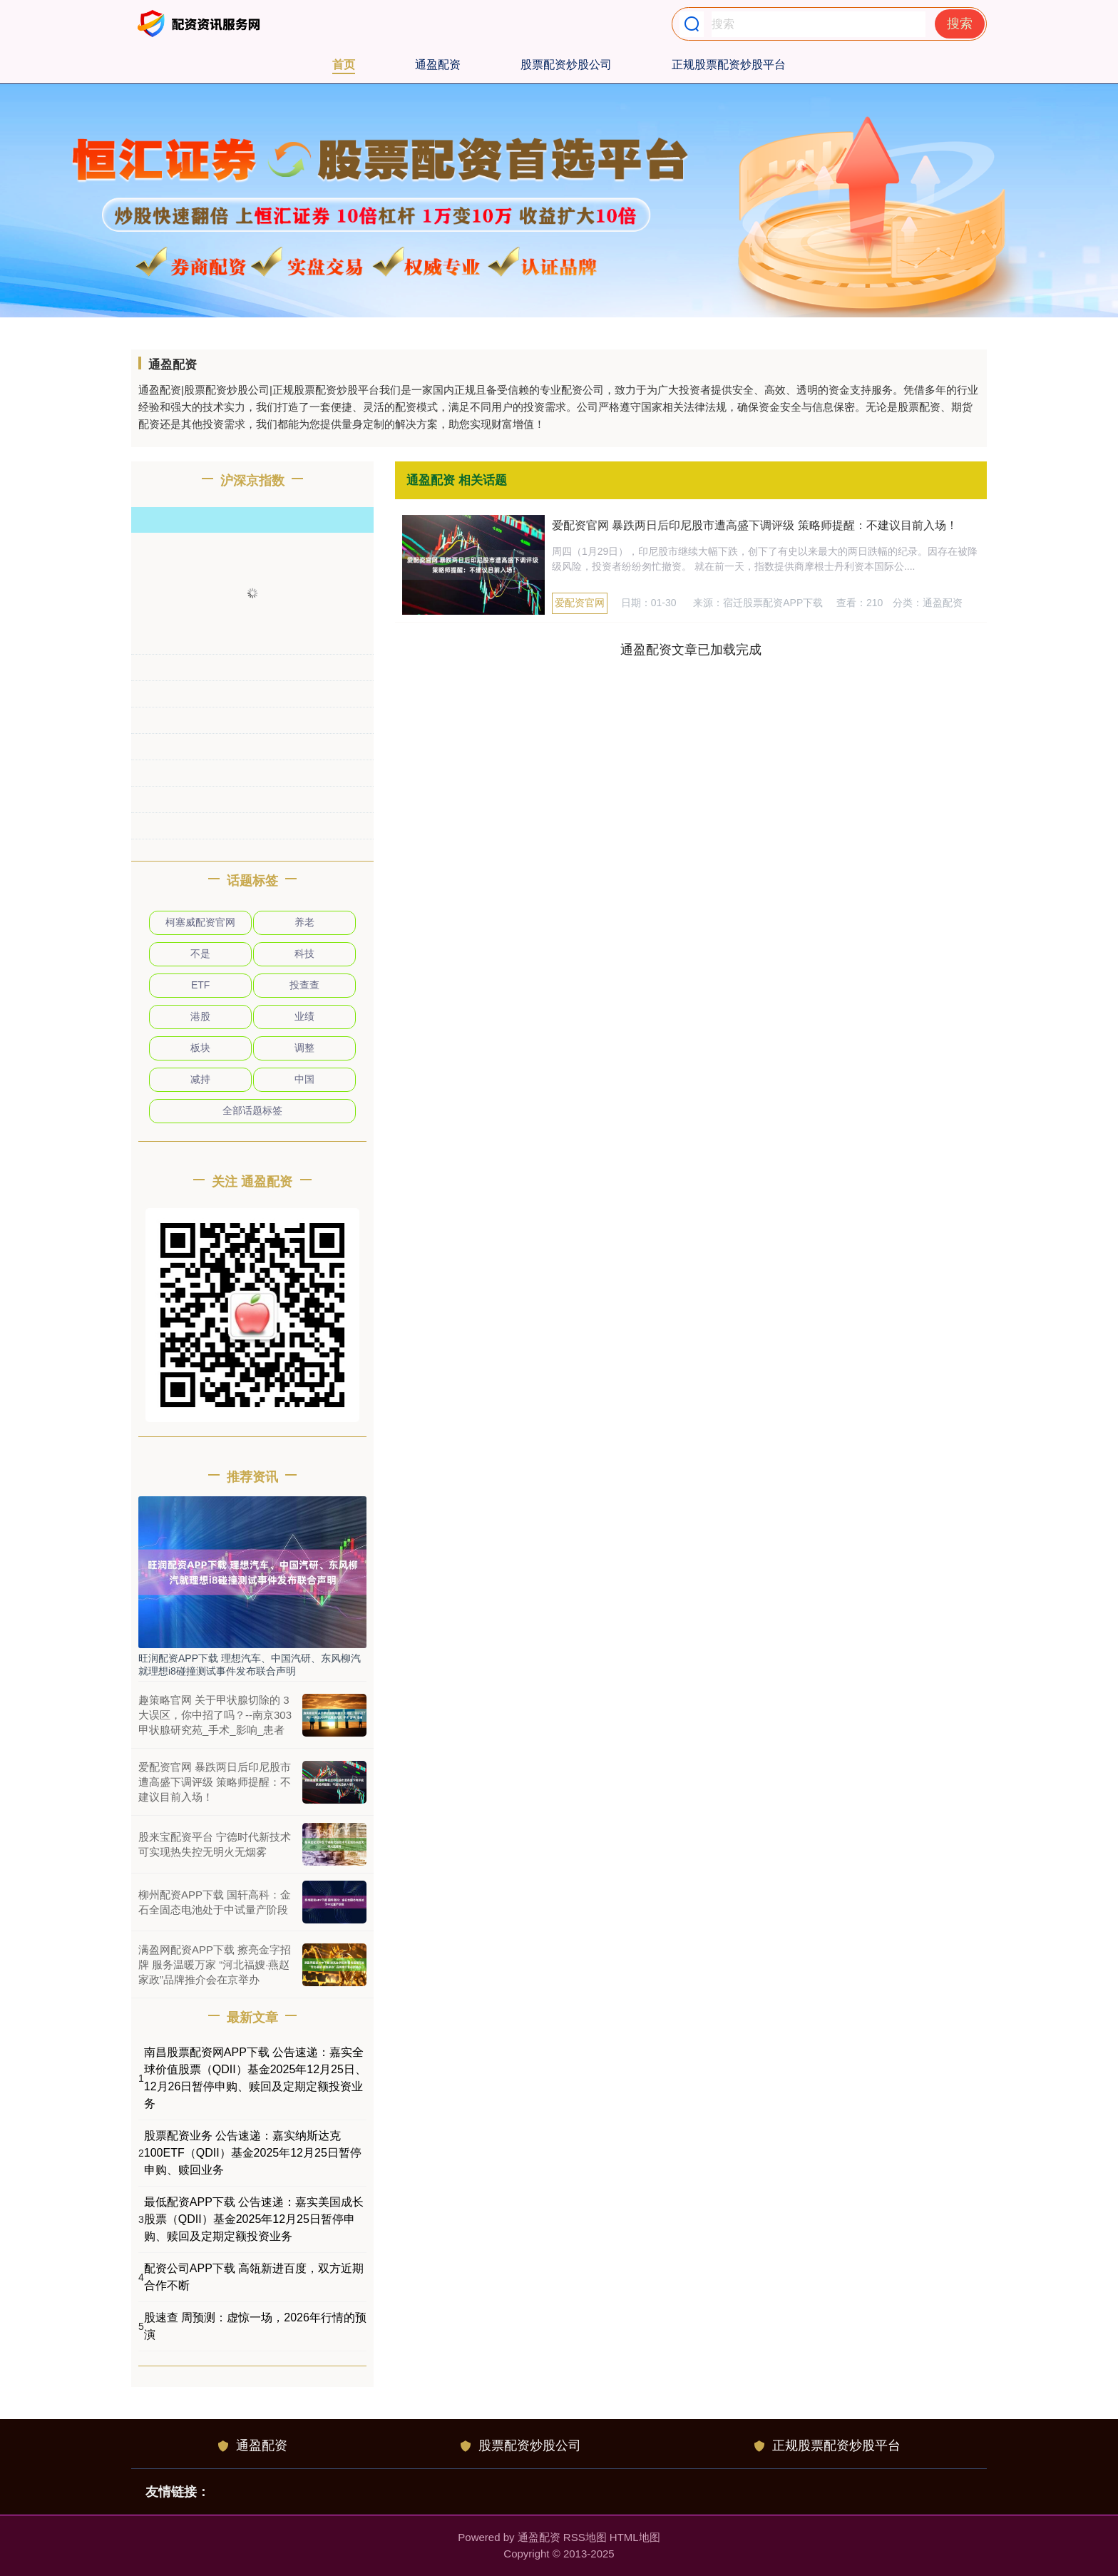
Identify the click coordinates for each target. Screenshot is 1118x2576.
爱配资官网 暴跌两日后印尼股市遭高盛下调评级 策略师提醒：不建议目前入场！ (755, 525)
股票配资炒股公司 (566, 64)
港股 (200, 1016)
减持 (200, 1079)
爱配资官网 (580, 602)
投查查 (304, 985)
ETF (200, 985)
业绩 (304, 1016)
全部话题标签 (252, 1110)
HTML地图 (635, 2537)
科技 (304, 953)
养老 (304, 922)
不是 (200, 953)
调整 (304, 1047)
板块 (200, 1047)
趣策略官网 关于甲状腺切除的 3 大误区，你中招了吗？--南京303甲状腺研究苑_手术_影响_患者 (215, 1715)
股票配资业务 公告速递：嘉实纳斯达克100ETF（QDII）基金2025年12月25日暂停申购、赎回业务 (252, 2153)
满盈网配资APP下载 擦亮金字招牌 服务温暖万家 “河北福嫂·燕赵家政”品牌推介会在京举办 (214, 1964)
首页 (343, 64)
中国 (304, 1079)
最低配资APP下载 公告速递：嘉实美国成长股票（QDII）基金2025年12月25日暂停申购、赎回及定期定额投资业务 (254, 2219)
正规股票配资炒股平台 (729, 64)
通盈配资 (438, 64)
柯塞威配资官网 (200, 922)
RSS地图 (585, 2537)
